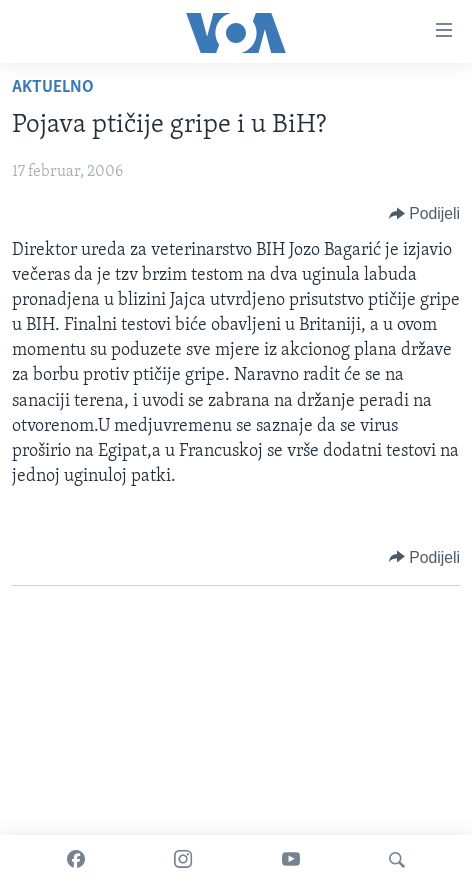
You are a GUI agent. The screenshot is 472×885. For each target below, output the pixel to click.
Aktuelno (53, 87)
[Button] (424, 214)
